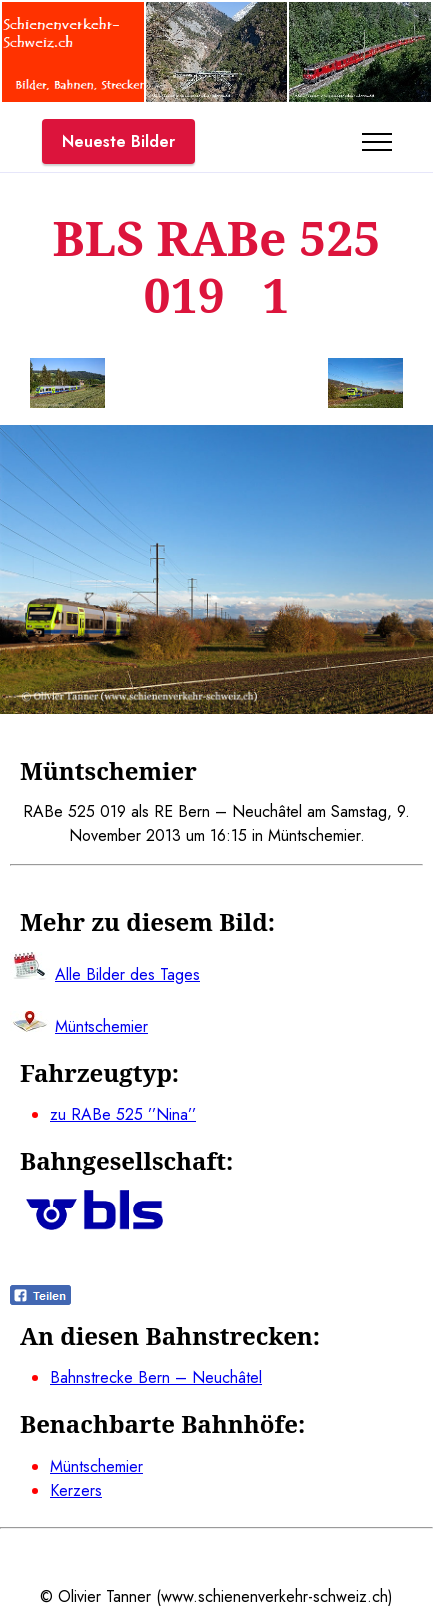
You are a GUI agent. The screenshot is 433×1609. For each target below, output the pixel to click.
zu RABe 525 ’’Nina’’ (123, 1114)
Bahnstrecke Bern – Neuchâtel (156, 1377)
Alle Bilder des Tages (127, 974)
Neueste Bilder (118, 141)
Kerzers (76, 1490)
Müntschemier (96, 1466)
